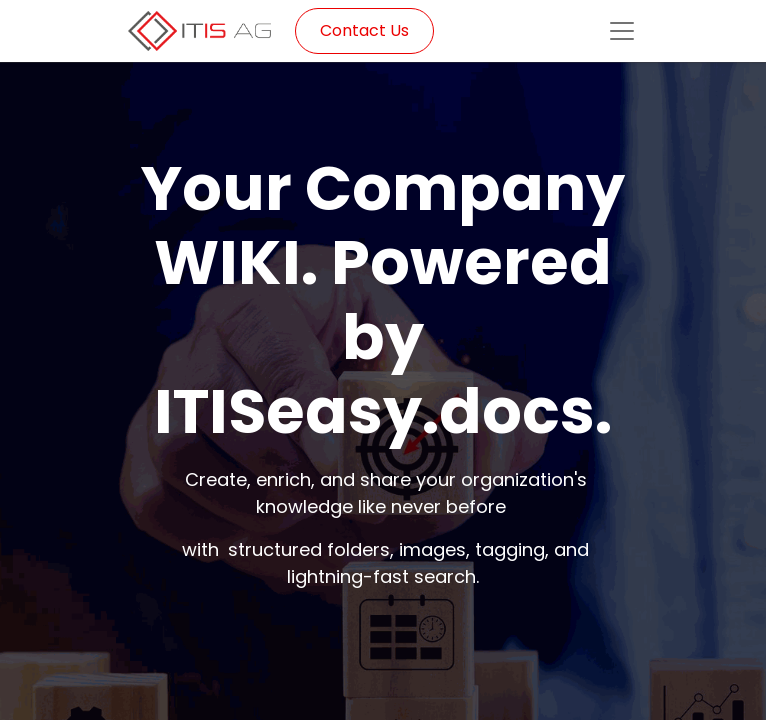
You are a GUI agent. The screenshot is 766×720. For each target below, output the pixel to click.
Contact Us (364, 30)
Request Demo (383, 665)
